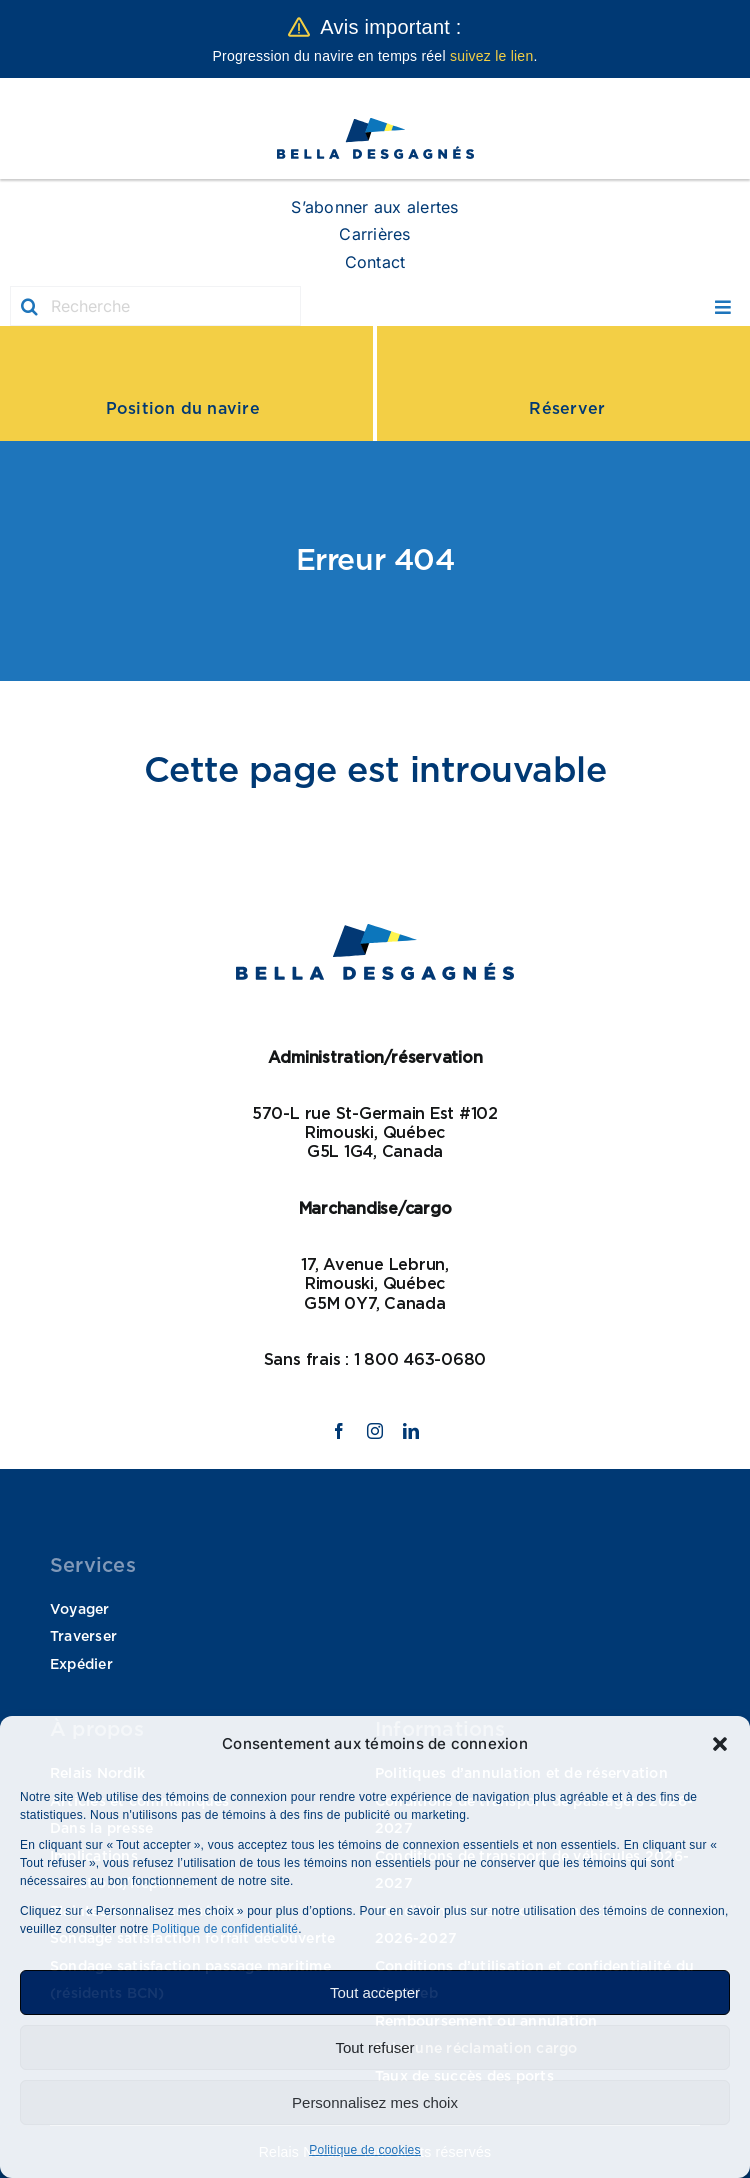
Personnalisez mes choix (375, 2102)
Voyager (80, 1610)
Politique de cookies (365, 2150)
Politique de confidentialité (224, 1929)
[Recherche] (155, 306)
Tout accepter (375, 1992)
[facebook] (339, 1431)
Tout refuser (374, 2047)
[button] (720, 1744)
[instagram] (375, 1431)
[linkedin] (411, 1431)
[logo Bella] (375, 125)
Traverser (83, 1637)
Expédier (81, 1665)
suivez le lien (492, 56)
